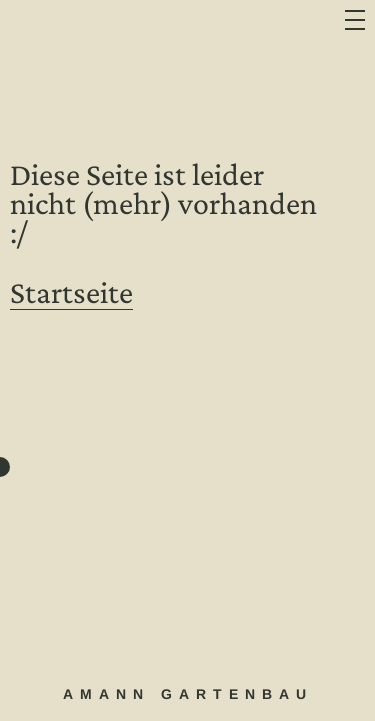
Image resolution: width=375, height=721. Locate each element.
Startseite (71, 292)
